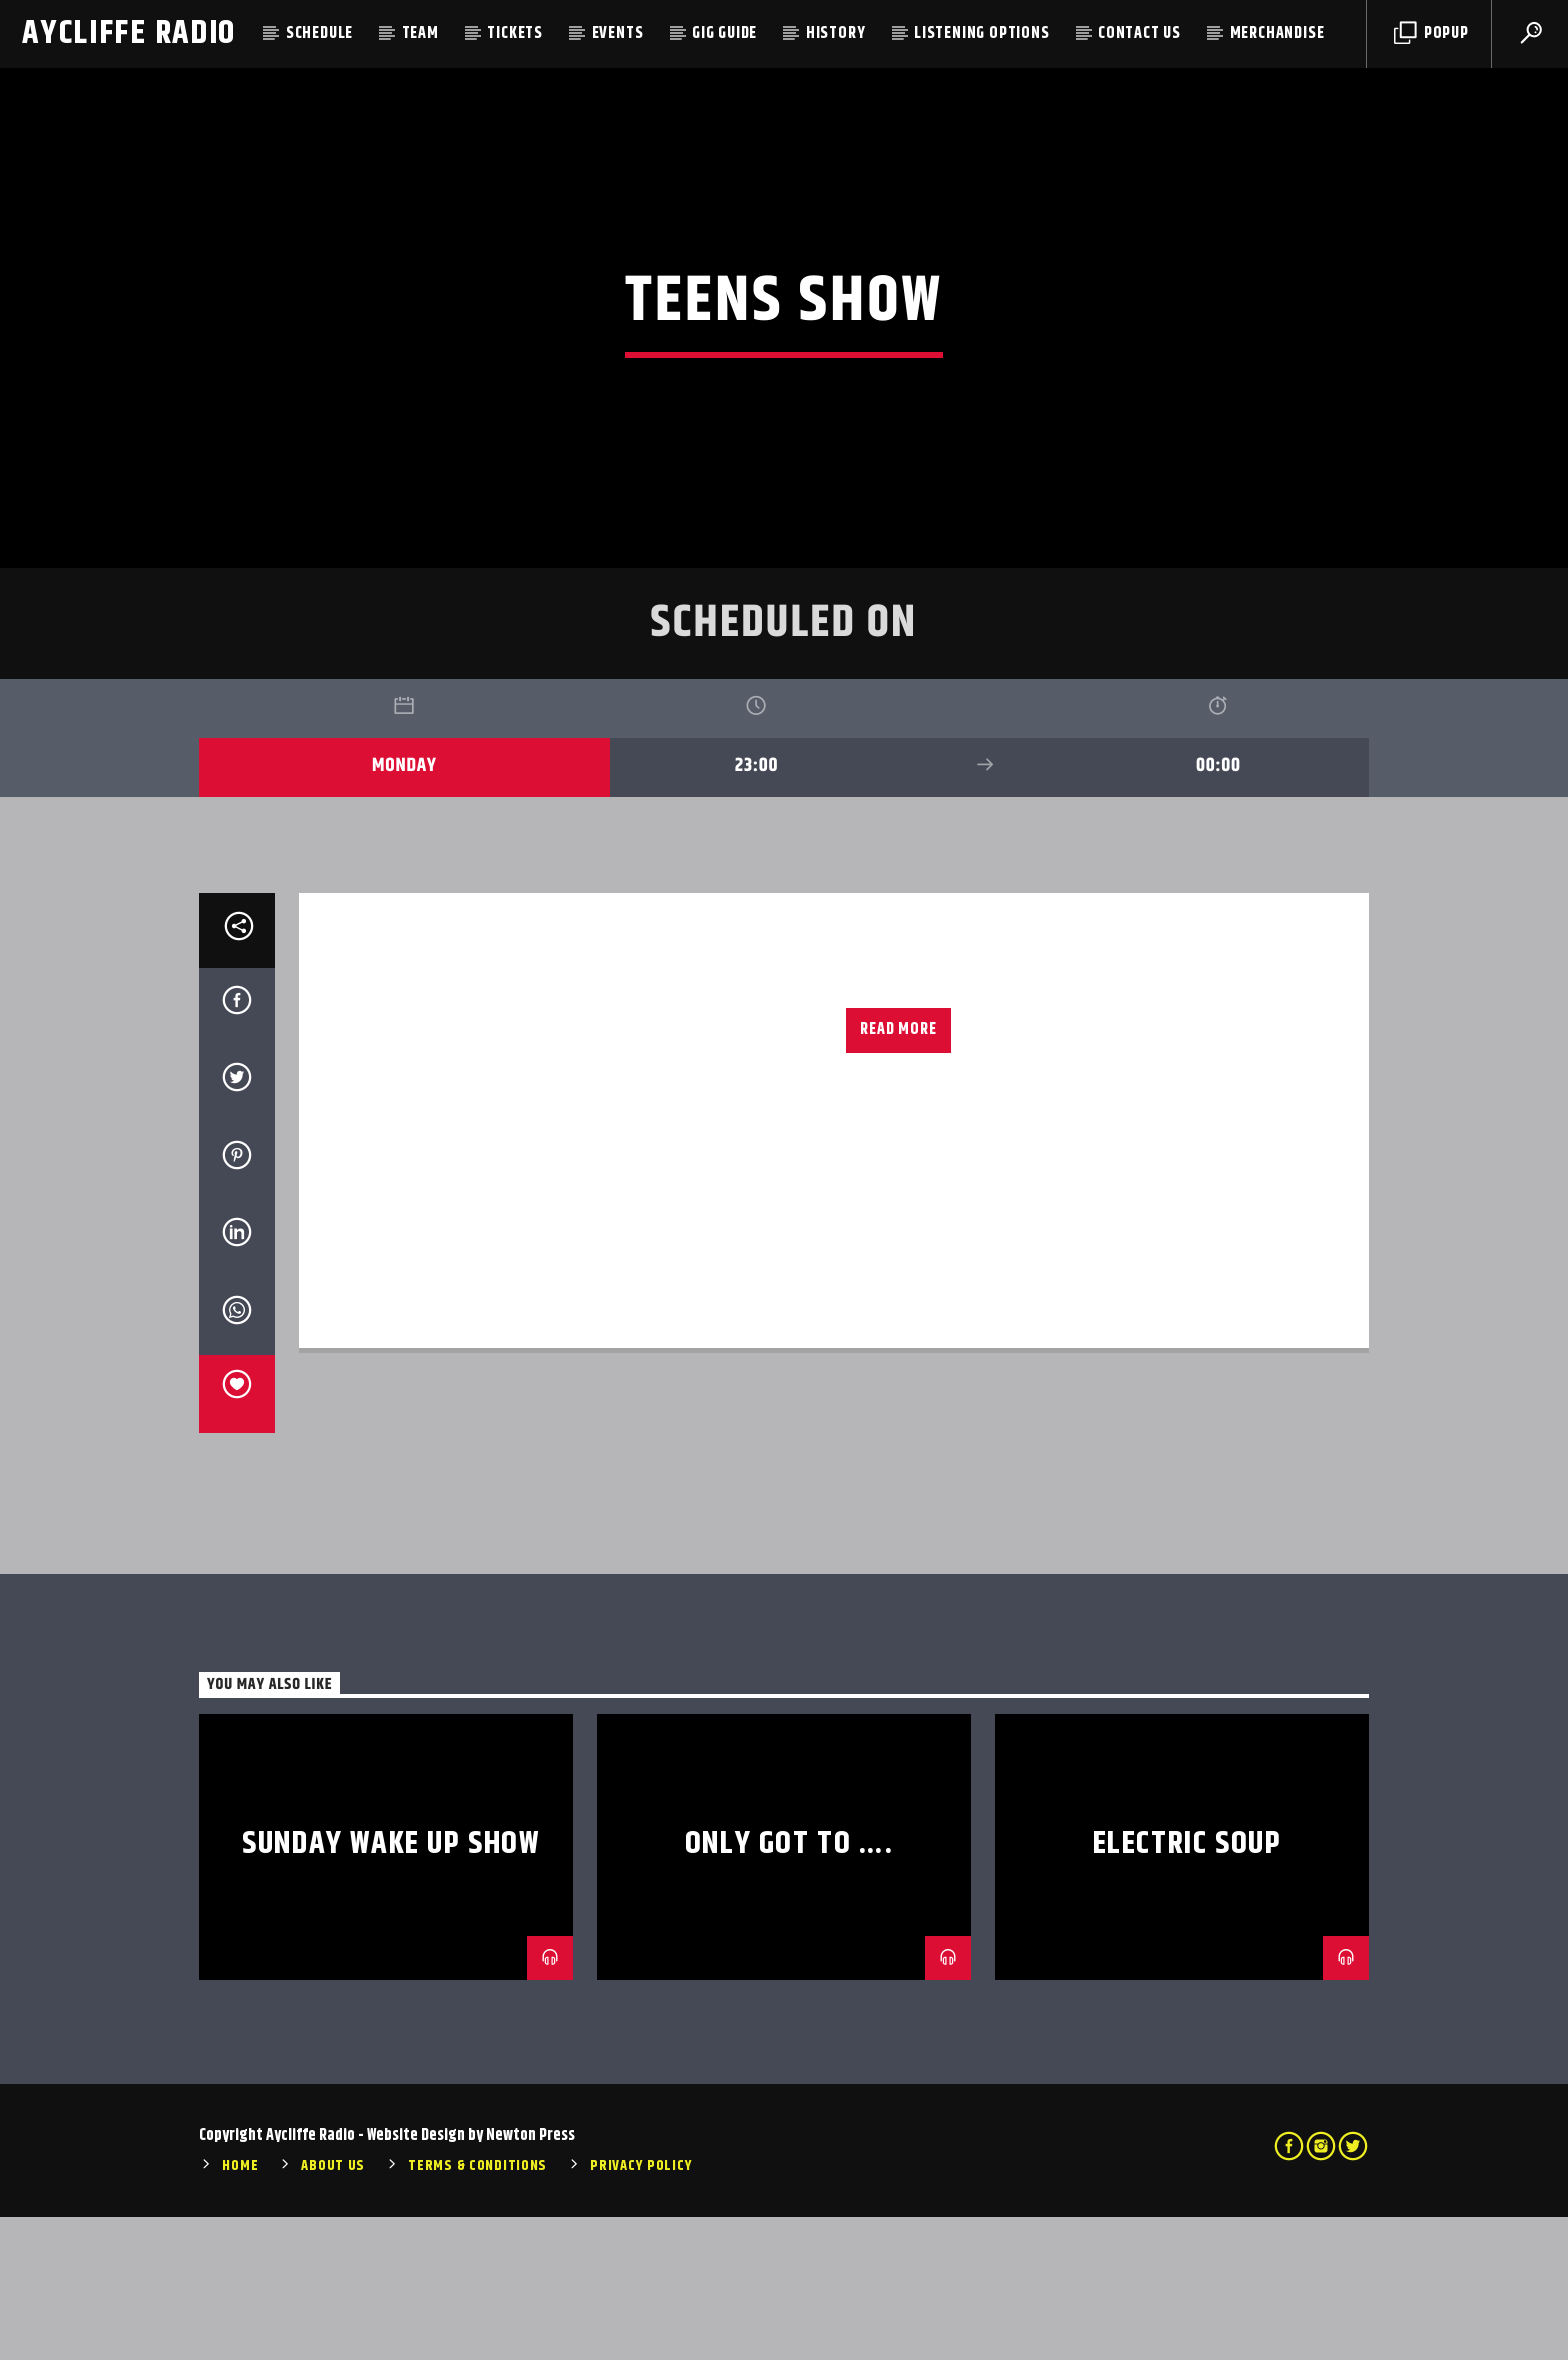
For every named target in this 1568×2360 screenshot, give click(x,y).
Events (618, 33)
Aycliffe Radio (129, 33)
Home (240, 2310)
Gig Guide (724, 33)
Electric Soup (1187, 1986)
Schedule (319, 33)
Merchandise (1277, 33)
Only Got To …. (789, 1986)
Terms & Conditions (477, 2310)
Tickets (515, 33)
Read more (898, 1172)
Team (420, 33)
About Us (333, 2310)
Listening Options (982, 33)
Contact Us (1139, 33)
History (836, 33)
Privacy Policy (641, 2310)
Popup (1431, 33)
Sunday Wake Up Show (390, 1986)
